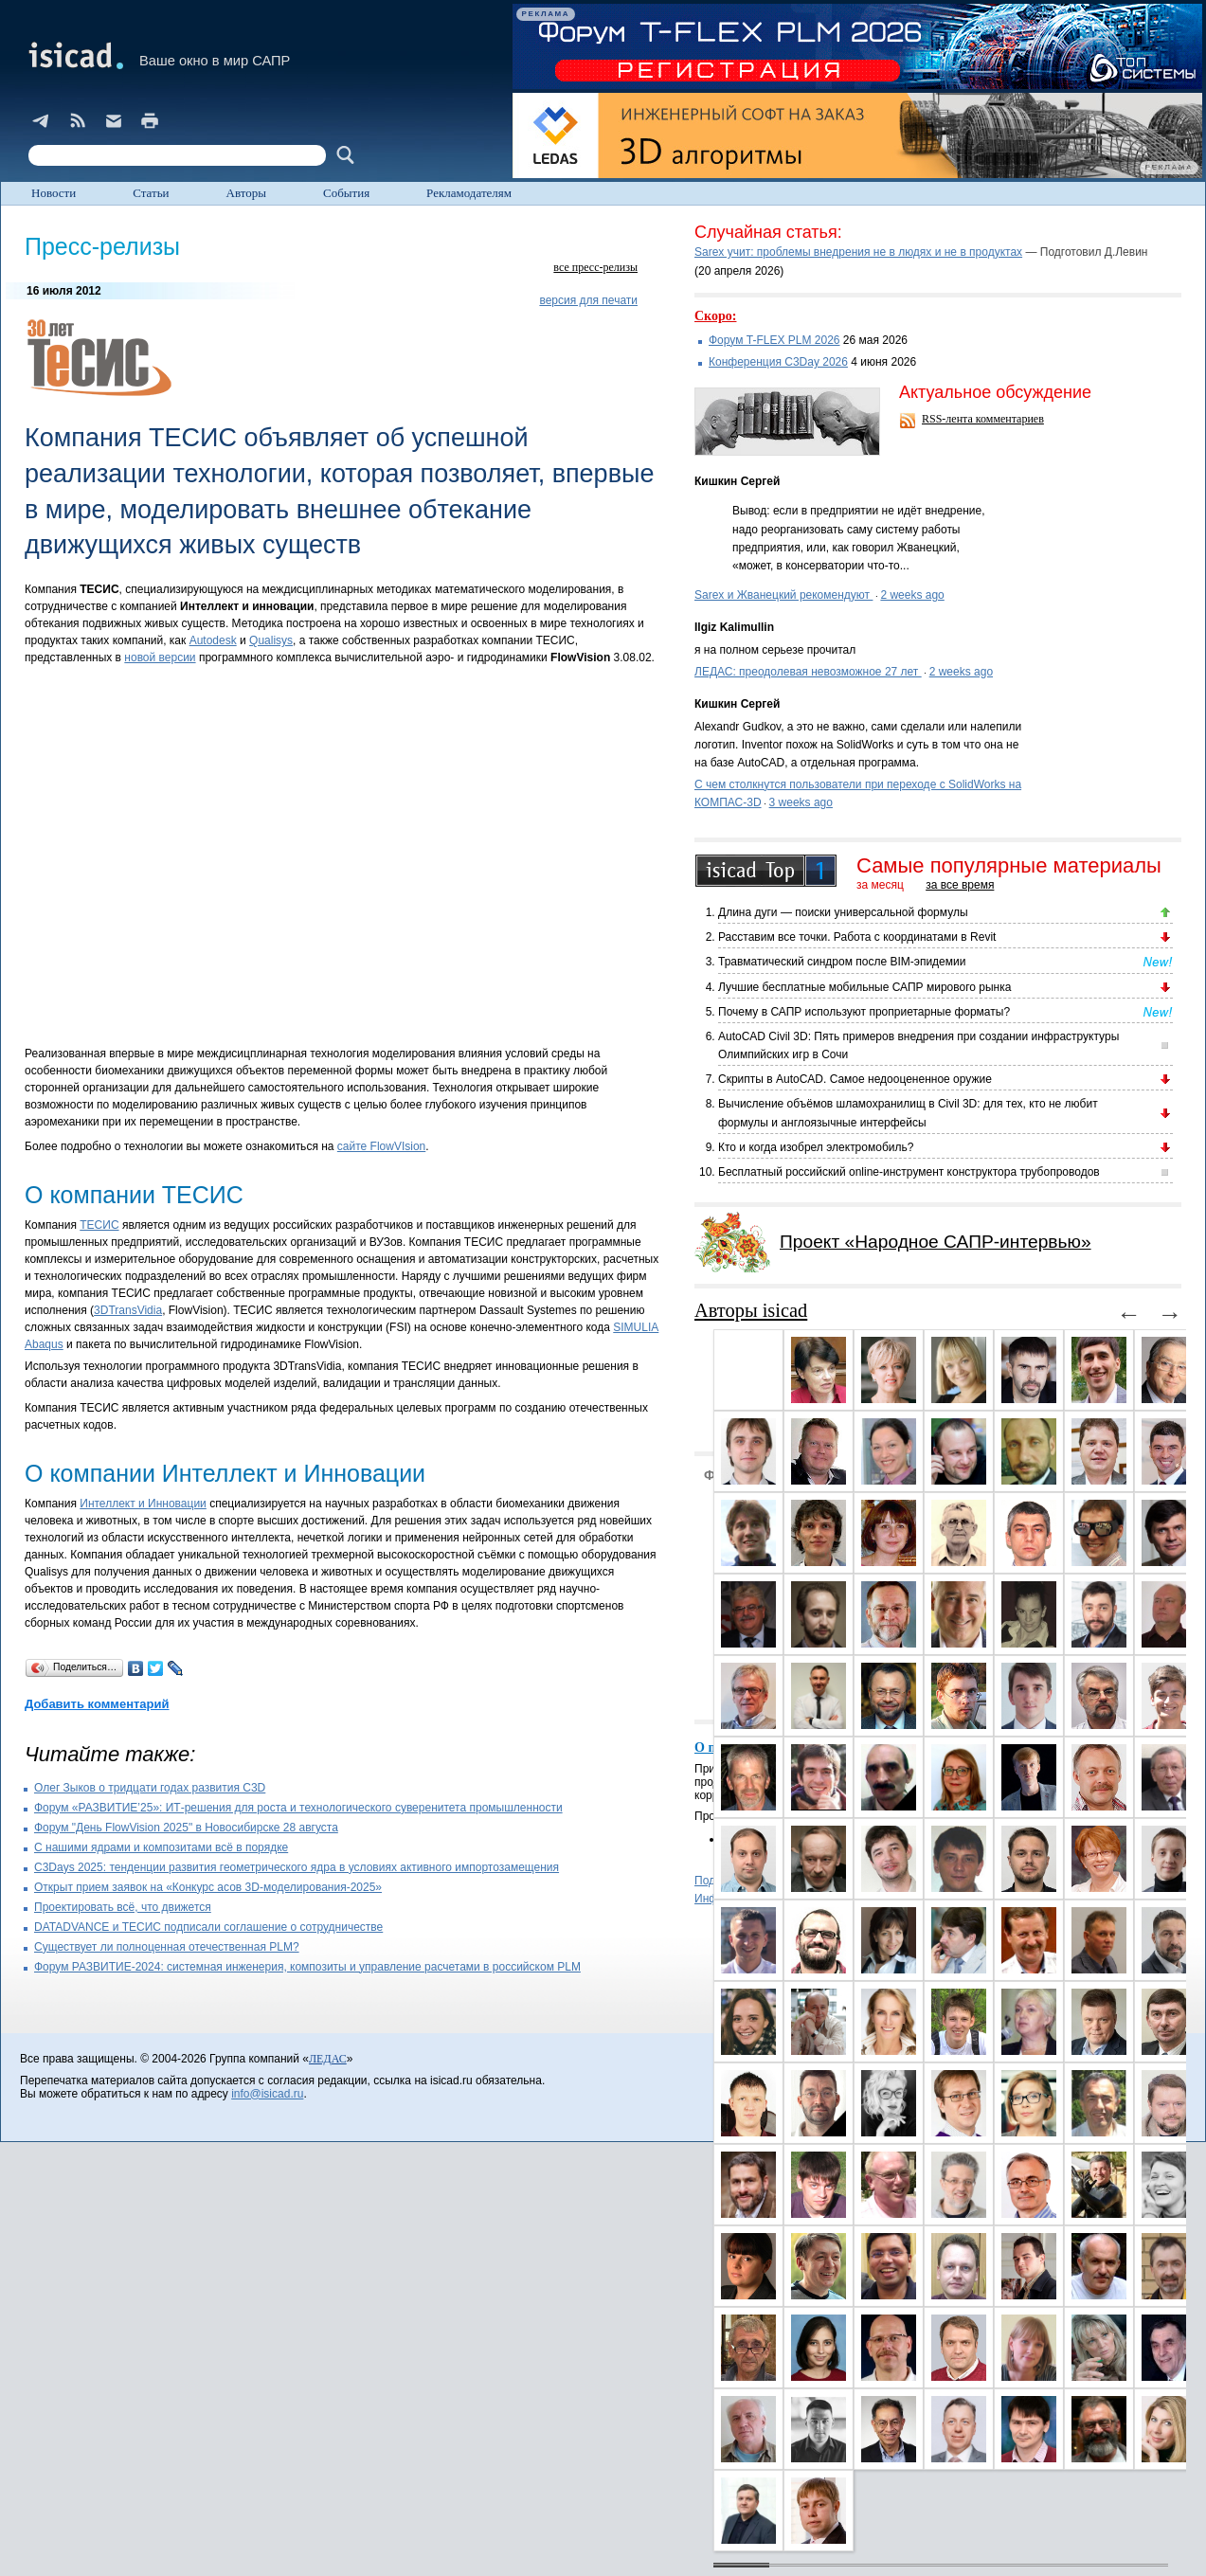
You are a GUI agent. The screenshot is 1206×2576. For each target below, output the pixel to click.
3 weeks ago (801, 802)
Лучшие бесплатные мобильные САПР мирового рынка (864, 987)
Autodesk (213, 640)
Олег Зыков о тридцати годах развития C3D (149, 1787)
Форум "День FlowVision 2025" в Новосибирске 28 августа (186, 1827)
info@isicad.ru (267, 2093)
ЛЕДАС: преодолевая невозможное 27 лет (808, 671)
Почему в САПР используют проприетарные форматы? (864, 1011)
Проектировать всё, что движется (122, 1907)
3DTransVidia (128, 1310)
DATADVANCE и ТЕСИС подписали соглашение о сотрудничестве (208, 1927)
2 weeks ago (912, 595)
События (346, 193)
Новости (53, 193)
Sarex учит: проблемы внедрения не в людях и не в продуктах (858, 252)
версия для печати (588, 300)
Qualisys (271, 640)
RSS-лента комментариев (983, 418)
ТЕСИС (99, 1225)
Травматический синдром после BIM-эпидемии (841, 961)
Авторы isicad (750, 1310)
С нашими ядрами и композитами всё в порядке (161, 1847)
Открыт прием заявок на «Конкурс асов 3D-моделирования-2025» (208, 1887)
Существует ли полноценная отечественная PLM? (166, 1947)
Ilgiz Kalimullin (734, 627)
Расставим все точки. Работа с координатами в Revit (857, 937)
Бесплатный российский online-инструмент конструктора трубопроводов (909, 1172)
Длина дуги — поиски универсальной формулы (843, 912)
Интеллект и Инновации (143, 1503)
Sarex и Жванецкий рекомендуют (783, 595)
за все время (960, 885)
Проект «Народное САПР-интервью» (935, 1242)
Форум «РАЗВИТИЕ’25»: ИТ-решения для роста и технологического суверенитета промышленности (298, 1807)
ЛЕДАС (328, 2058)
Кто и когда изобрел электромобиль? (815, 1147)
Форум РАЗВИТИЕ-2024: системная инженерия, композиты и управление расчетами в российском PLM (307, 1966)
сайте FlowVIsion (381, 1146)
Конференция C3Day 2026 (778, 362)
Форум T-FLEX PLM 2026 (774, 340)
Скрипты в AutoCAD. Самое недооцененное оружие (855, 1079)
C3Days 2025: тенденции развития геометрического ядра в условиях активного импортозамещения (296, 1867)
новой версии (159, 657)
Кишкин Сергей (737, 481)
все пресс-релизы (595, 267)
